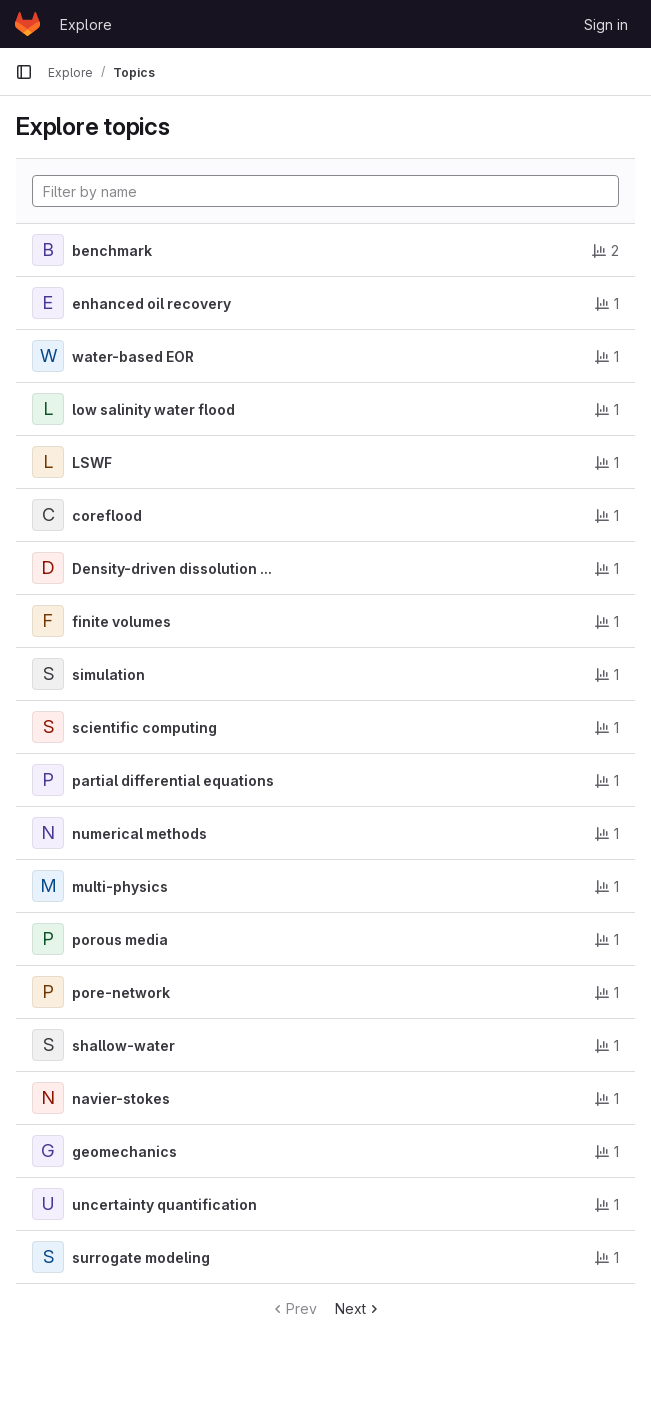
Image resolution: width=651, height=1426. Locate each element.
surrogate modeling (141, 1257)
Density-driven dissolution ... (172, 568)
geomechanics (124, 1151)
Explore (86, 24)
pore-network (121, 992)
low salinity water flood (153, 409)
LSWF (92, 462)
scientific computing (144, 727)
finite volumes (121, 621)
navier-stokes (121, 1098)
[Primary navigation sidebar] (24, 72)
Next (358, 1308)
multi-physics (120, 886)
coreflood (107, 515)
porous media (120, 939)
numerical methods (139, 833)
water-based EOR (133, 356)
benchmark (112, 250)
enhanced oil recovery (151, 303)
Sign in (606, 24)
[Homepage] (27, 24)
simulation (108, 674)
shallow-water (123, 1045)
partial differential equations (173, 780)
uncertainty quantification (164, 1204)
